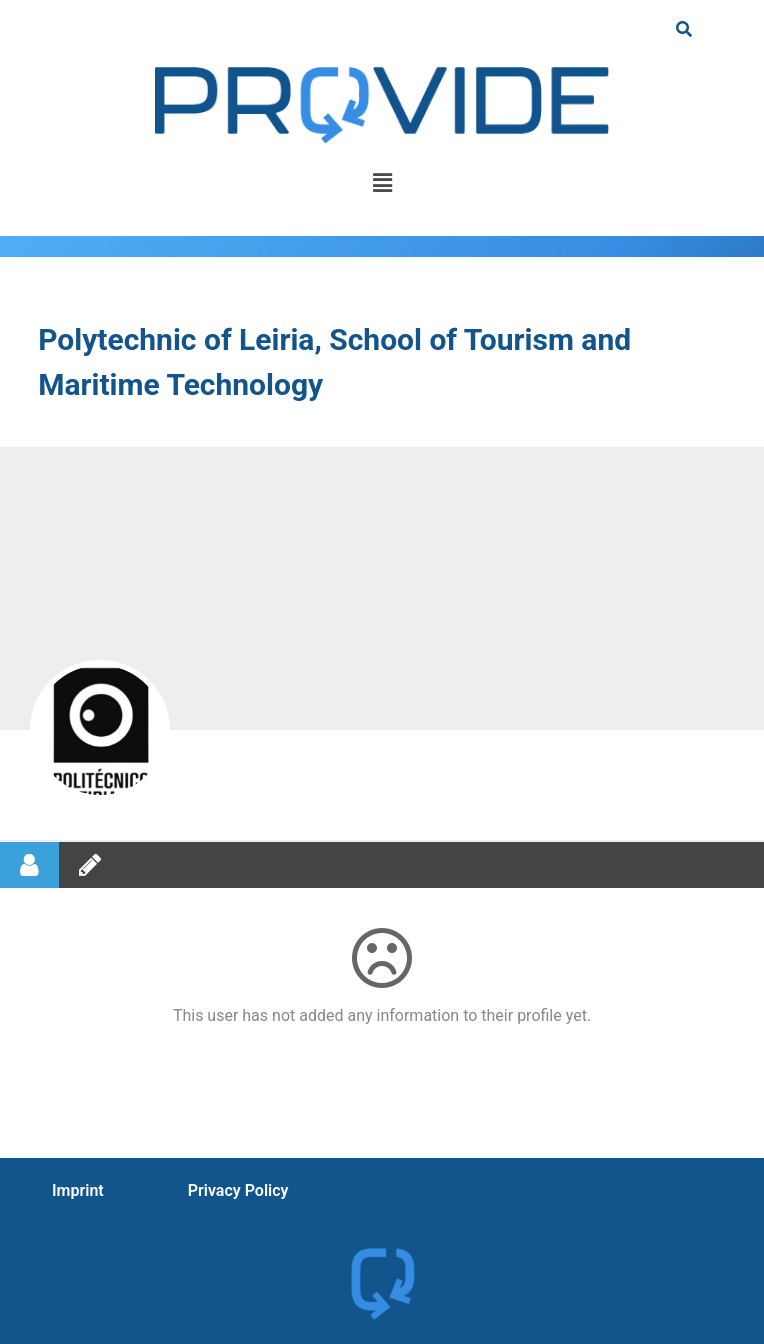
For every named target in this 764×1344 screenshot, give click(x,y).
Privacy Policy (238, 1190)
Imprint (78, 1190)
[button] (382, 183)
